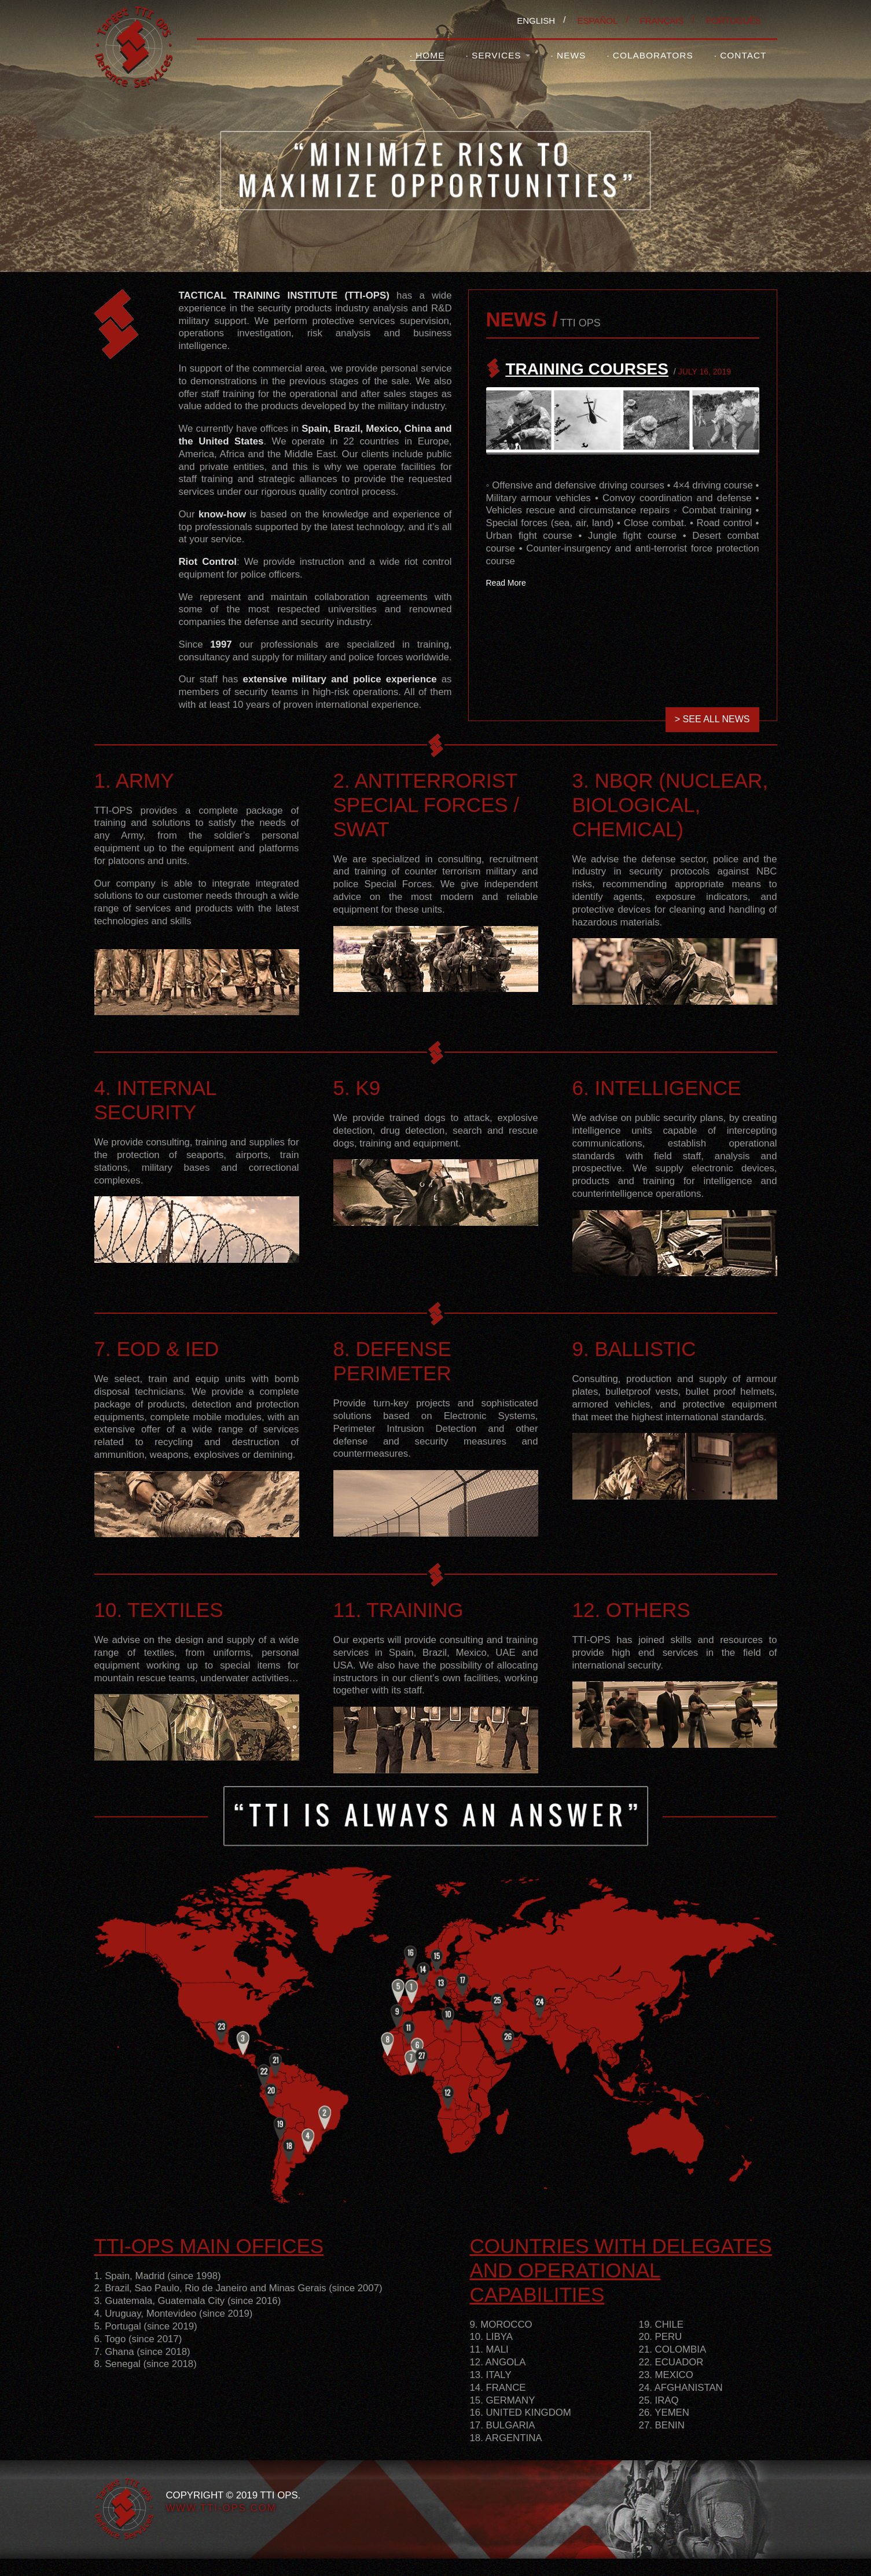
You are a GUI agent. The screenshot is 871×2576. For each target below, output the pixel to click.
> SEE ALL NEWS (712, 719)
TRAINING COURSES (586, 369)
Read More (506, 582)
